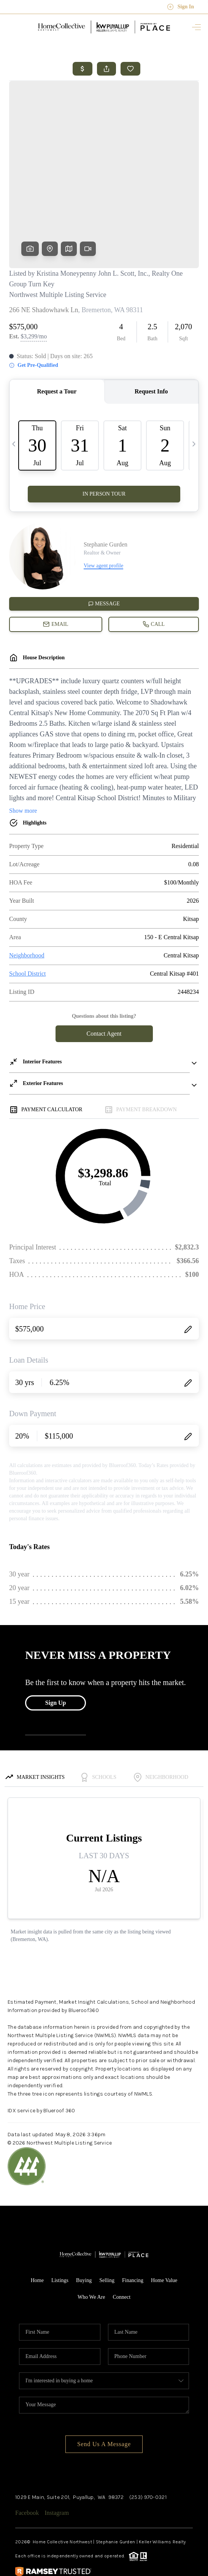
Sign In (180, 6)
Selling (106, 2222)
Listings (59, 2222)
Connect (121, 2239)
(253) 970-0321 (148, 2439)
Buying (84, 2222)
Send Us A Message (104, 2386)
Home (37, 2222)
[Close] (191, 2507)
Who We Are (91, 2239)
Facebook (27, 2454)
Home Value (164, 2222)
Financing (132, 2222)
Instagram (56, 2454)
